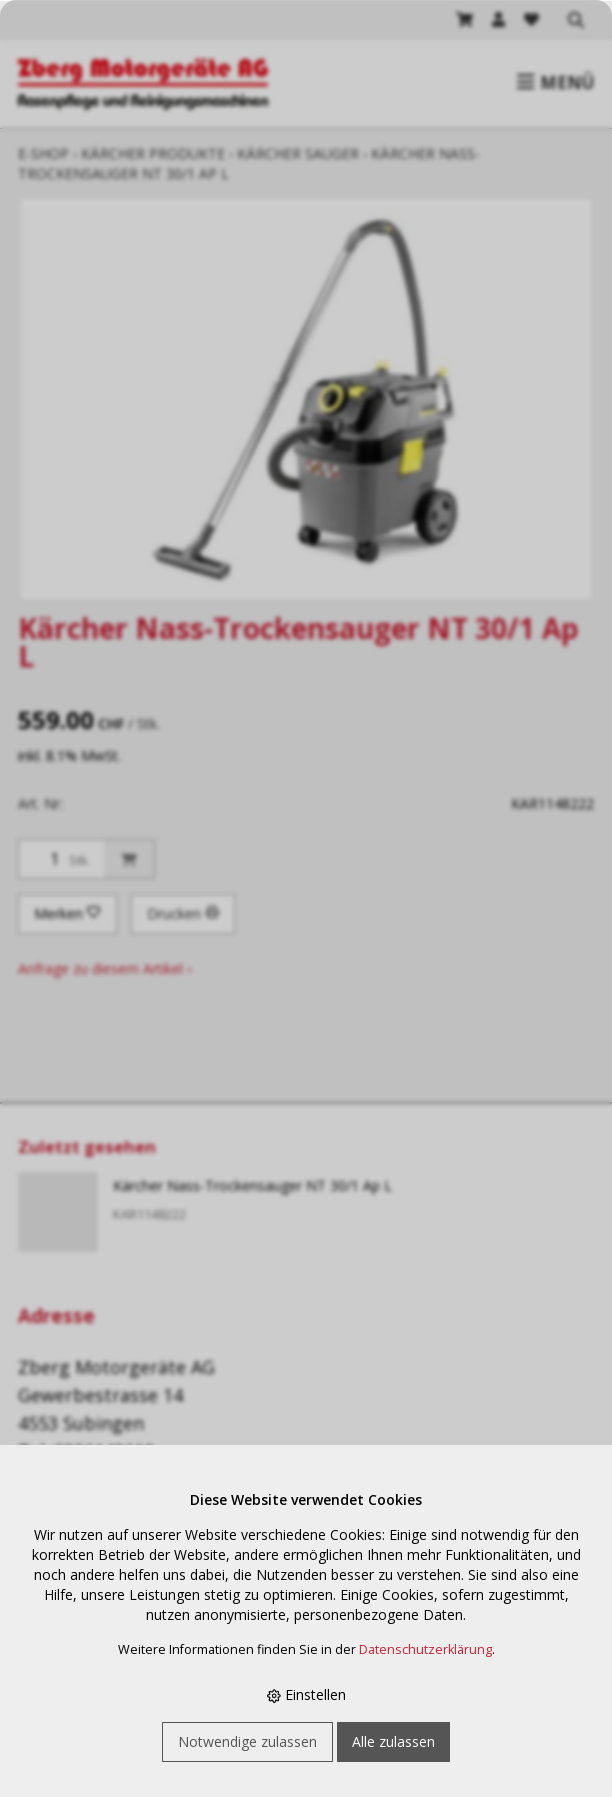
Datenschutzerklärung (425, 1649)
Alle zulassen (393, 1741)
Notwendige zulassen (247, 1741)
